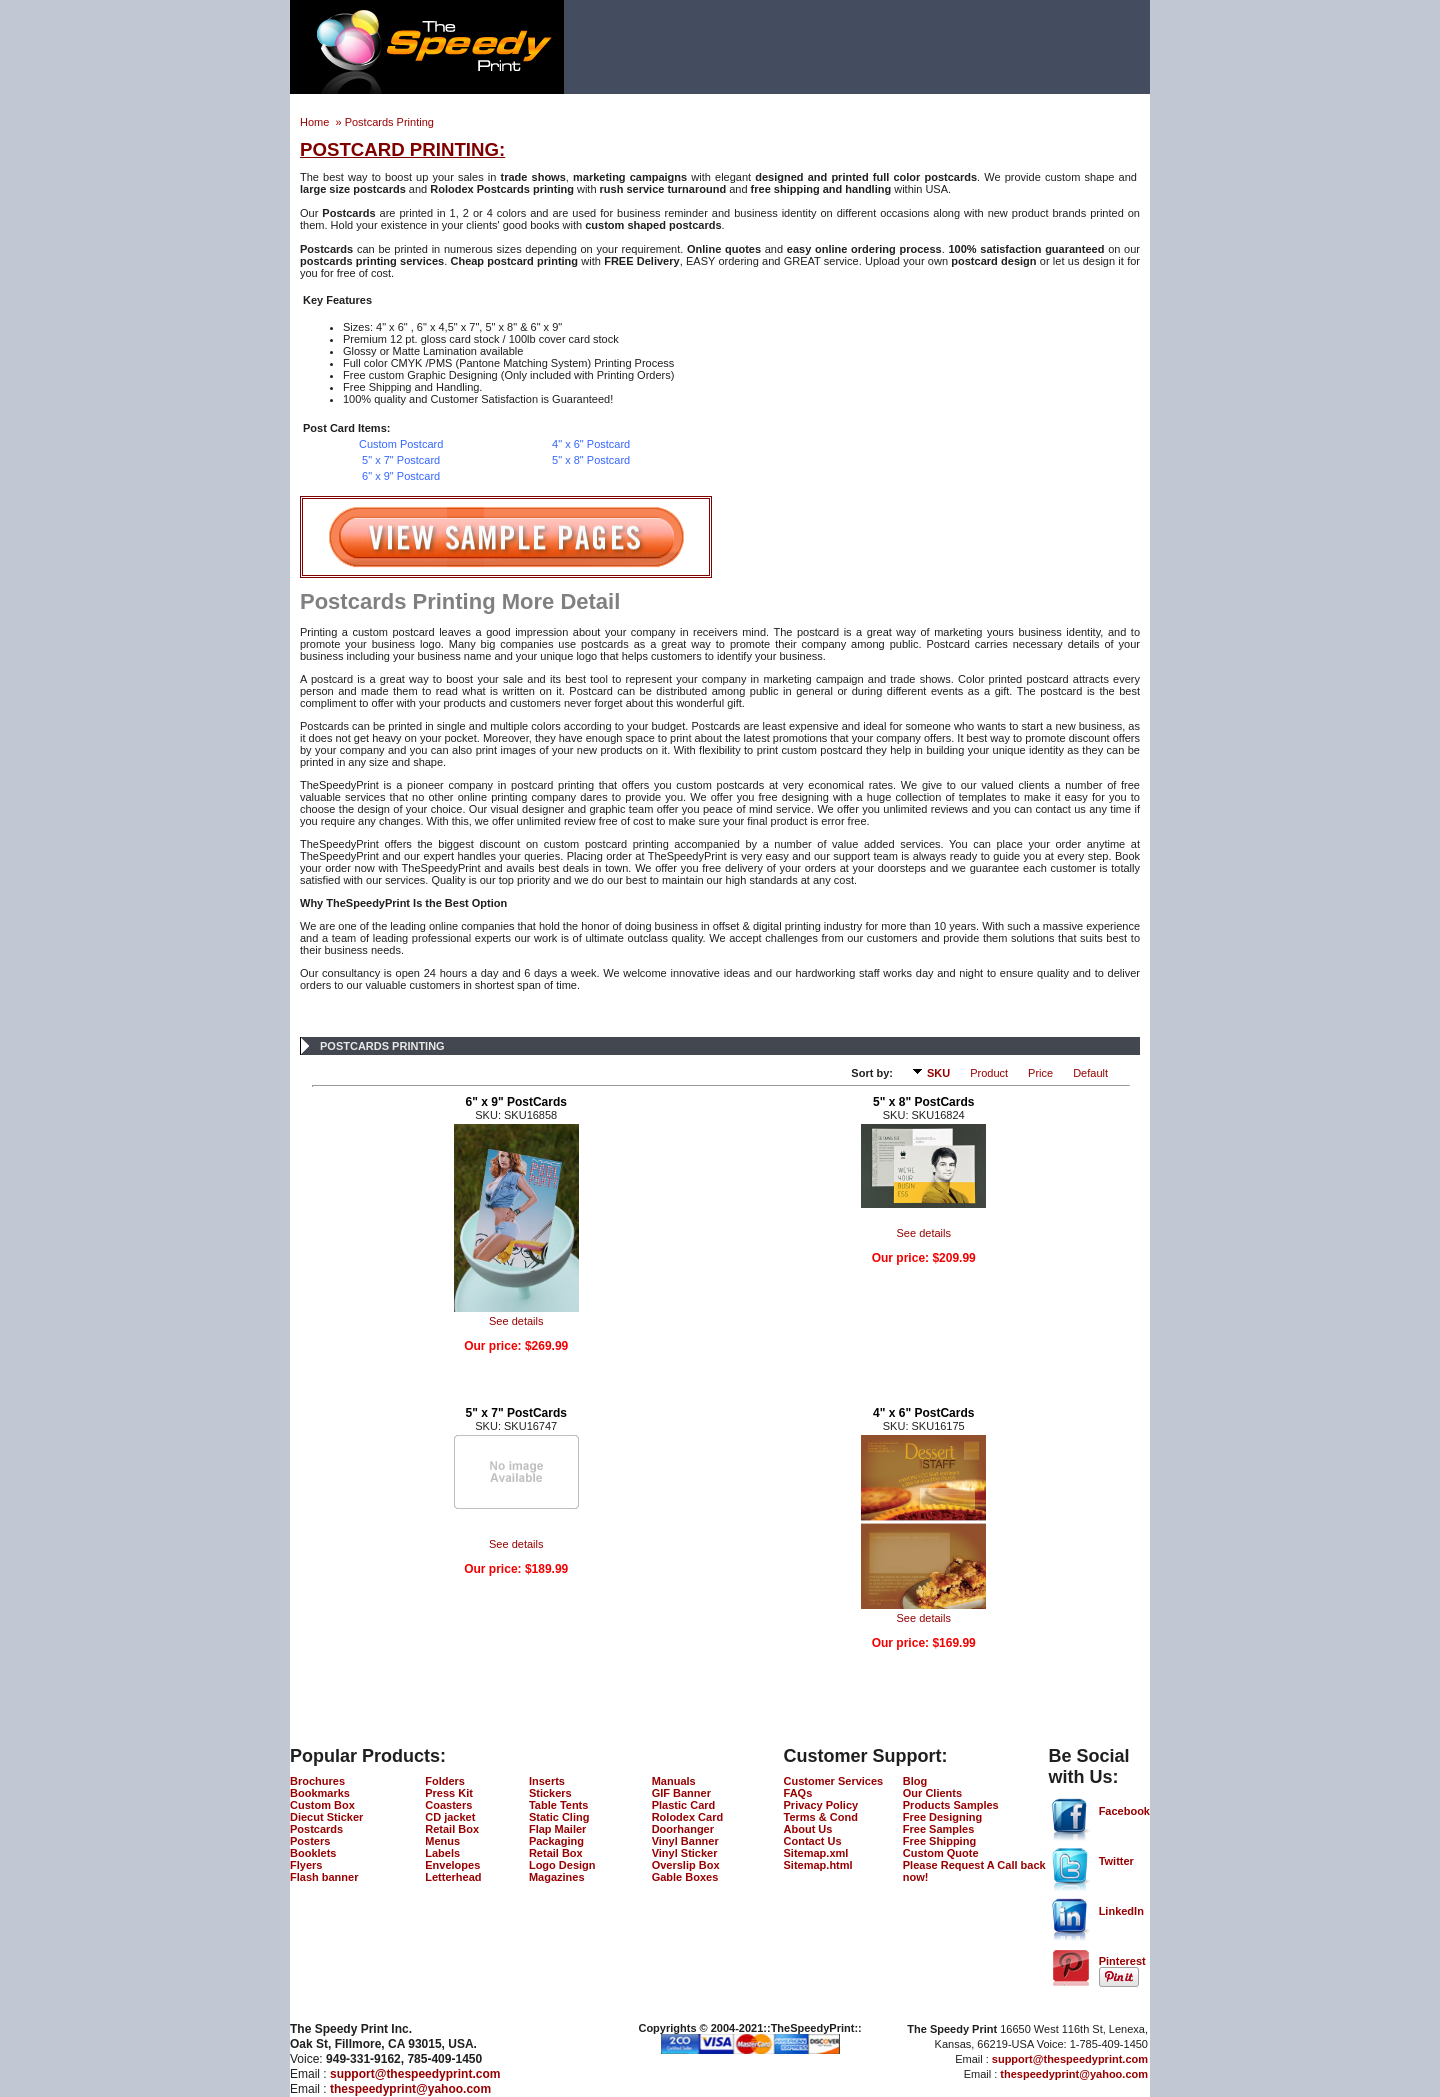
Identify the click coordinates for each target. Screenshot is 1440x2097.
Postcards (316, 1829)
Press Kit (449, 1793)
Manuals (674, 1781)
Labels (442, 1853)
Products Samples (951, 1805)
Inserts (547, 1781)
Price (1040, 1073)
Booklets (313, 1853)
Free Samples (939, 1829)
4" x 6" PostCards (923, 1413)
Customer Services (834, 1781)
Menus (442, 1841)
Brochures (317, 1781)
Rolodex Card (688, 1817)
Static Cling (559, 1817)
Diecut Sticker (326, 1817)
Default (1090, 1073)
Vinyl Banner (685, 1841)
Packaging (556, 1841)
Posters (310, 1841)
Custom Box (322, 1805)
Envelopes (452, 1865)
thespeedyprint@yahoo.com (410, 2089)
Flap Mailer (557, 1829)
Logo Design (562, 1865)
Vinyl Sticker (685, 1853)
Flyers (306, 1865)
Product (989, 1073)
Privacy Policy (821, 1805)
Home (316, 122)
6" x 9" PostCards (516, 1102)
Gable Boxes (685, 1877)
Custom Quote (941, 1853)
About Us (808, 1829)
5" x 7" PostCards (516, 1413)
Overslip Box (686, 1865)
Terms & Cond (821, 1817)
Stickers (550, 1793)
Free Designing (942, 1817)
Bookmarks (320, 1793)
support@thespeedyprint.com (415, 2074)
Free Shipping (939, 1841)
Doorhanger (683, 1829)
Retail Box (452, 1829)
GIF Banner (681, 1793)
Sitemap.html (818, 1865)
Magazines (557, 1877)
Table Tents (559, 1805)
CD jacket (450, 1817)
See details (516, 1321)
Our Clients (932, 1793)
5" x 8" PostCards (923, 1102)
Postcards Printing (389, 122)
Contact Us (813, 1841)
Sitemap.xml (816, 1853)
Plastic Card (684, 1805)
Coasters (448, 1805)
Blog (915, 1781)
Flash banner (324, 1877)
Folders (445, 1781)
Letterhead (453, 1877)
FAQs (798, 1793)
